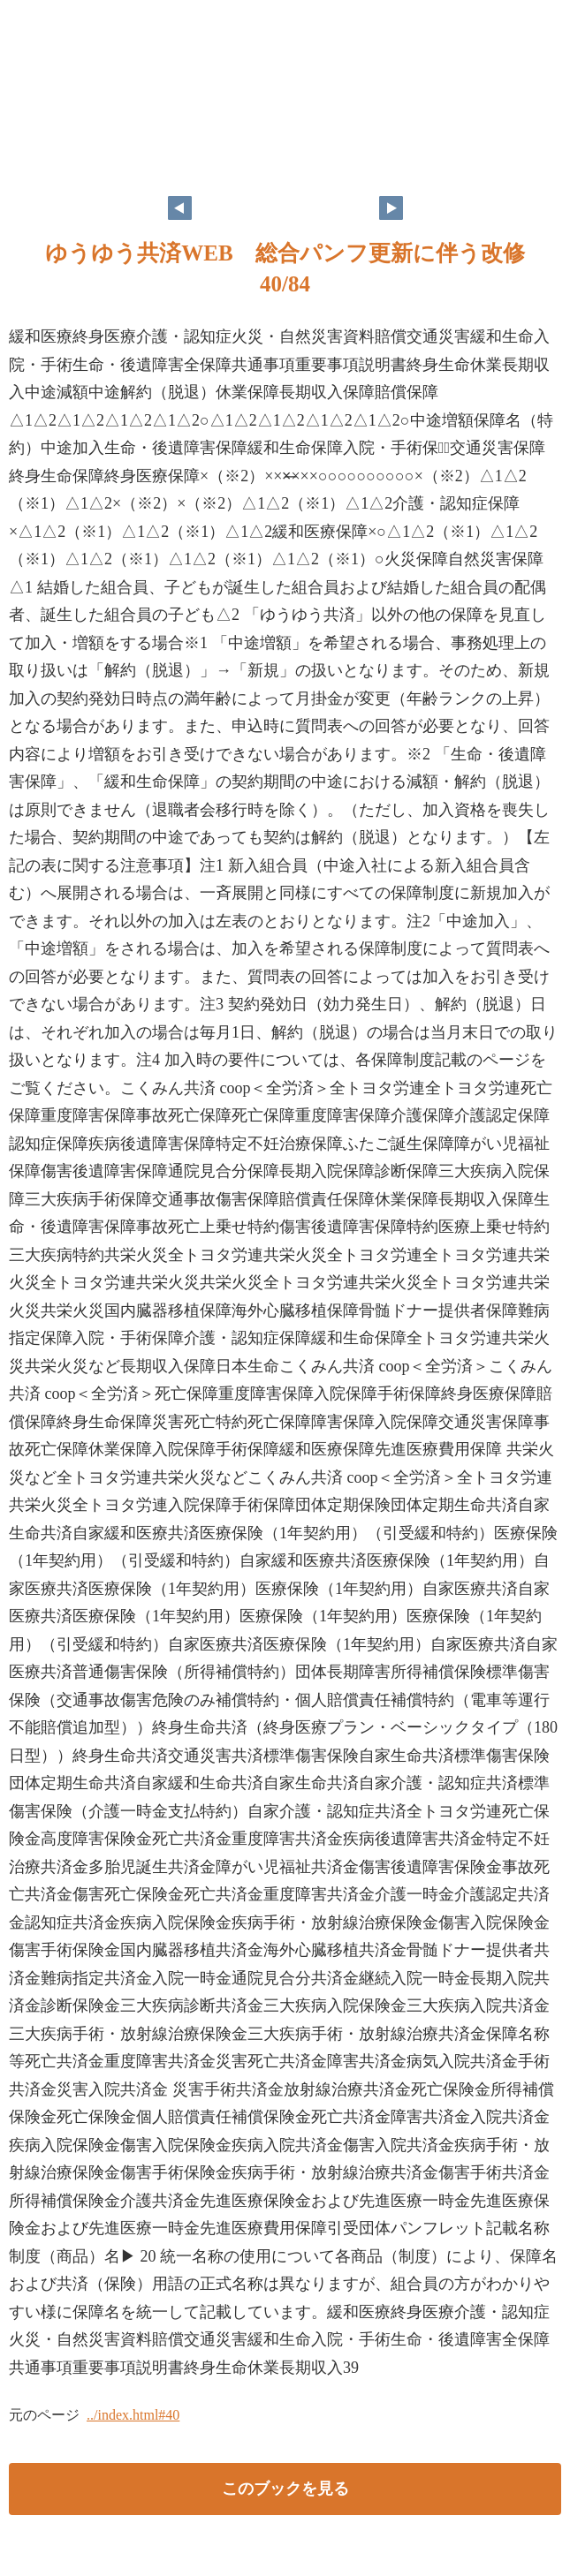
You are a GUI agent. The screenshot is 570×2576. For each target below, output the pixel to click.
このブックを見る (285, 2488)
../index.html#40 (133, 2414)
